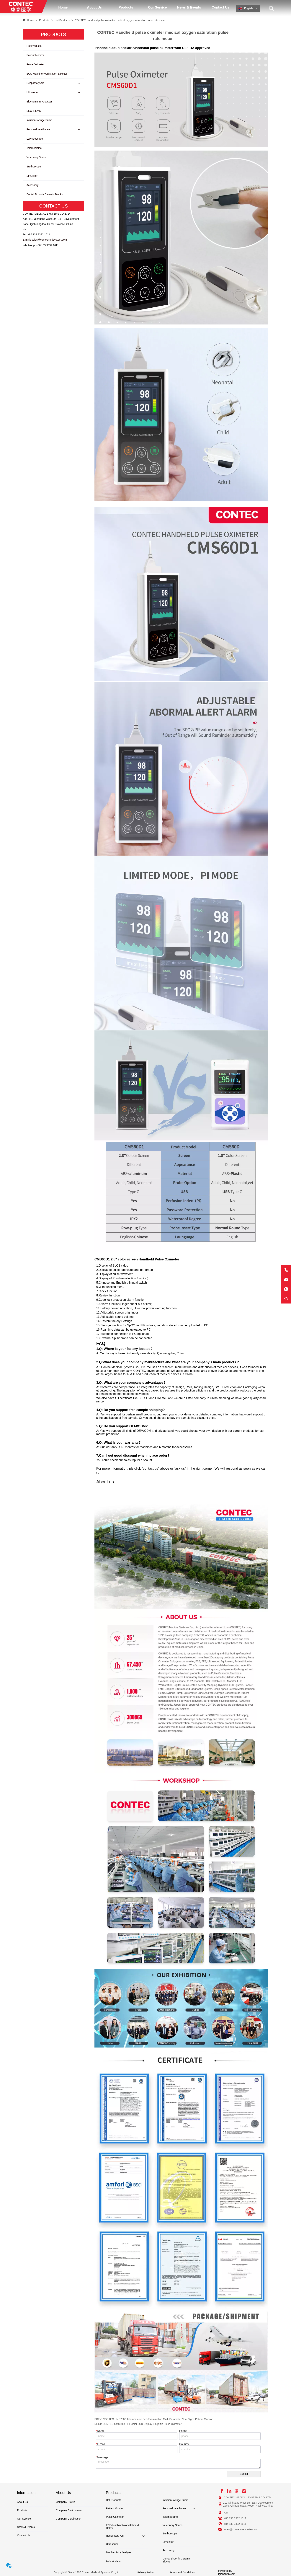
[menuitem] (94, 7)
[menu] (141, 7)
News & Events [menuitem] (189, 7)
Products (44, 20)
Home (30, 20)
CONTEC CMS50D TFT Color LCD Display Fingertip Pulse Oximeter (142, 2423)
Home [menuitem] (63, 7)
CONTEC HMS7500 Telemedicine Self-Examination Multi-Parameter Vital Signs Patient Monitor (158, 2419)
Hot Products (62, 20)
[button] (94, 7)
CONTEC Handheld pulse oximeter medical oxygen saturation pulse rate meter (120, 20)
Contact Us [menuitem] (220, 7)
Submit (244, 2473)
